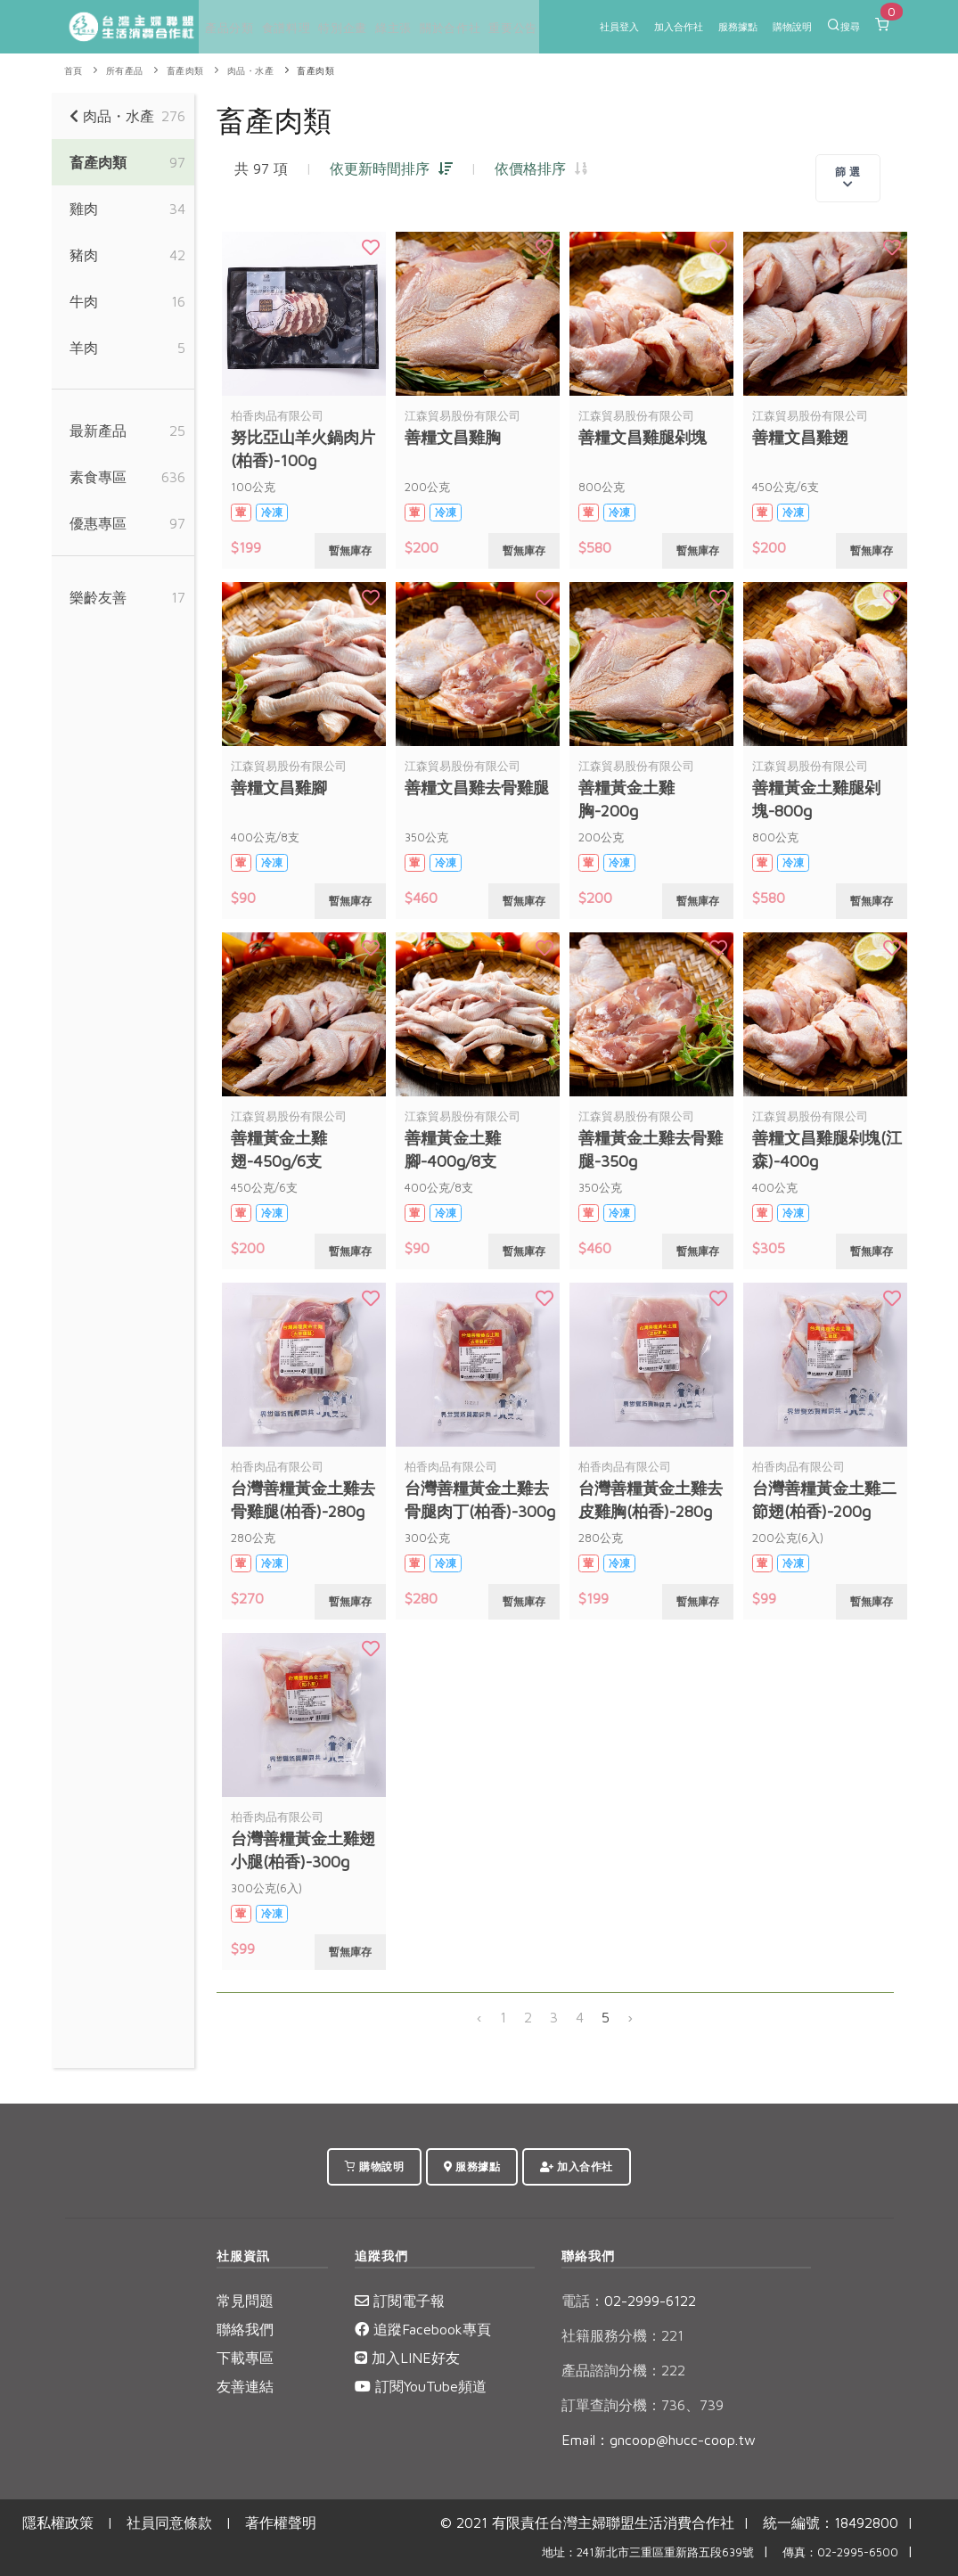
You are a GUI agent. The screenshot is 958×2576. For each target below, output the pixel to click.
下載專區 (245, 2358)
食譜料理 (273, 28)
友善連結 (245, 2386)
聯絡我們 (245, 2329)
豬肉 (84, 255)
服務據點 (737, 26)
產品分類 (223, 28)
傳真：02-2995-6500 (840, 2552)
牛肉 (84, 301)
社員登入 (619, 26)
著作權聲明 (280, 2522)
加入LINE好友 (407, 2358)
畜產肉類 (185, 71)
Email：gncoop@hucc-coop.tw (658, 2440)
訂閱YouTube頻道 (421, 2386)
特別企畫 (324, 28)
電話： (582, 2301)
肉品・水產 (250, 71)
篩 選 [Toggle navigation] (848, 177)
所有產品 (124, 71)
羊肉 (84, 348)
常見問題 (245, 2301)
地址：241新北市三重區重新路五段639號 (648, 2552)
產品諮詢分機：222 (623, 2370)
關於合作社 (419, 28)
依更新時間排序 (391, 168)
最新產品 (98, 430)
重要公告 (475, 28)
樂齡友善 (98, 597)
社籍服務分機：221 (622, 2335)
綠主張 (369, 28)
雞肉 (84, 209)
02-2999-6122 (628, 2301)
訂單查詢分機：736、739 (642, 2405)
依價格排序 (541, 168)
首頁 (73, 71)
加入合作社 (678, 26)
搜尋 (843, 25)
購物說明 (792, 26)
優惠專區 (98, 523)
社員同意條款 (169, 2522)
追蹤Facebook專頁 (423, 2329)
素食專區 (98, 477)
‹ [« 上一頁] (479, 2017)
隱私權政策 (58, 2522)
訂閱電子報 (400, 2301)
